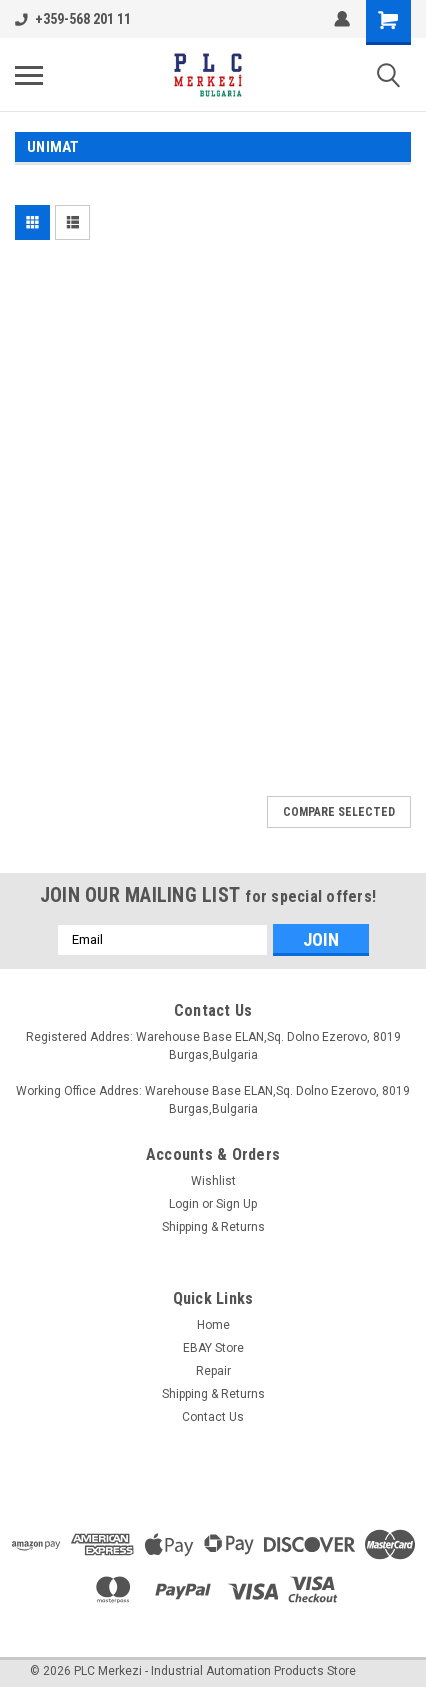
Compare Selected (339, 812)
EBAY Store (213, 1348)
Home (213, 1325)
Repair (213, 1371)
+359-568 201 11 (73, 19)
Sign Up (236, 1204)
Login (184, 1204)
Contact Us (213, 1417)
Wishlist (213, 1181)
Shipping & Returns (213, 1227)
